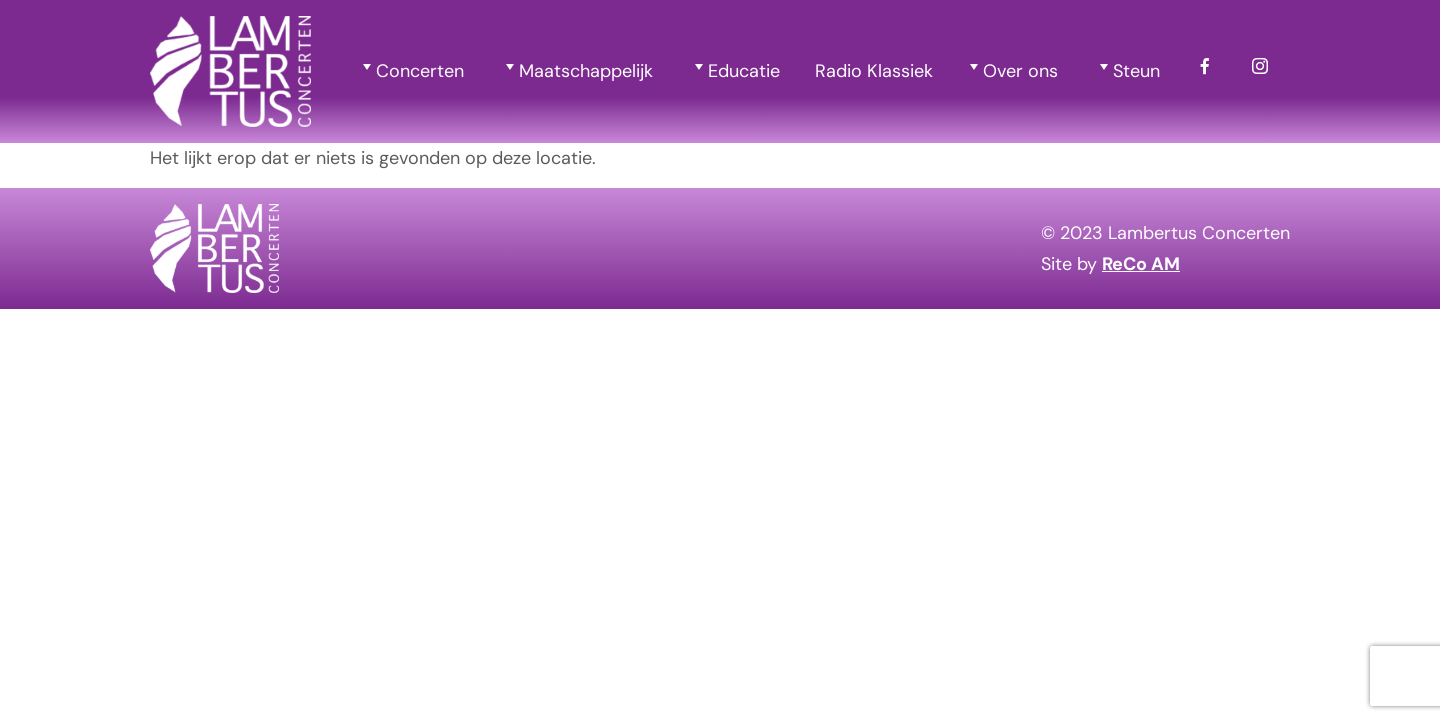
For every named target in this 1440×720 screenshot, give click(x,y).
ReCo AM (1141, 264)
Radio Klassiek (874, 71)
